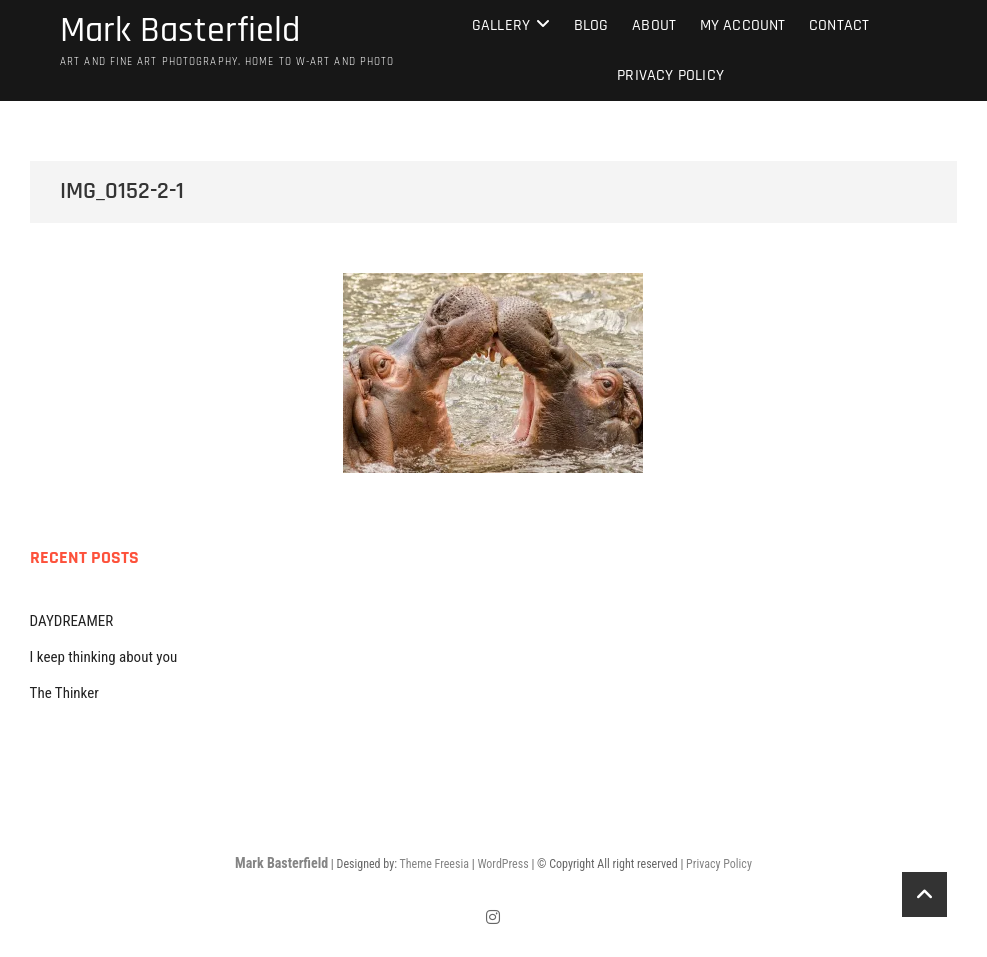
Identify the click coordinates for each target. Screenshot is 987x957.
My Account (743, 25)
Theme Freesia (433, 864)
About (654, 25)
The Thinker (64, 693)
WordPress (502, 864)
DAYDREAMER (72, 621)
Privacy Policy (670, 75)
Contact (839, 25)
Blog (591, 25)
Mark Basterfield (180, 31)
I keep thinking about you (104, 657)
